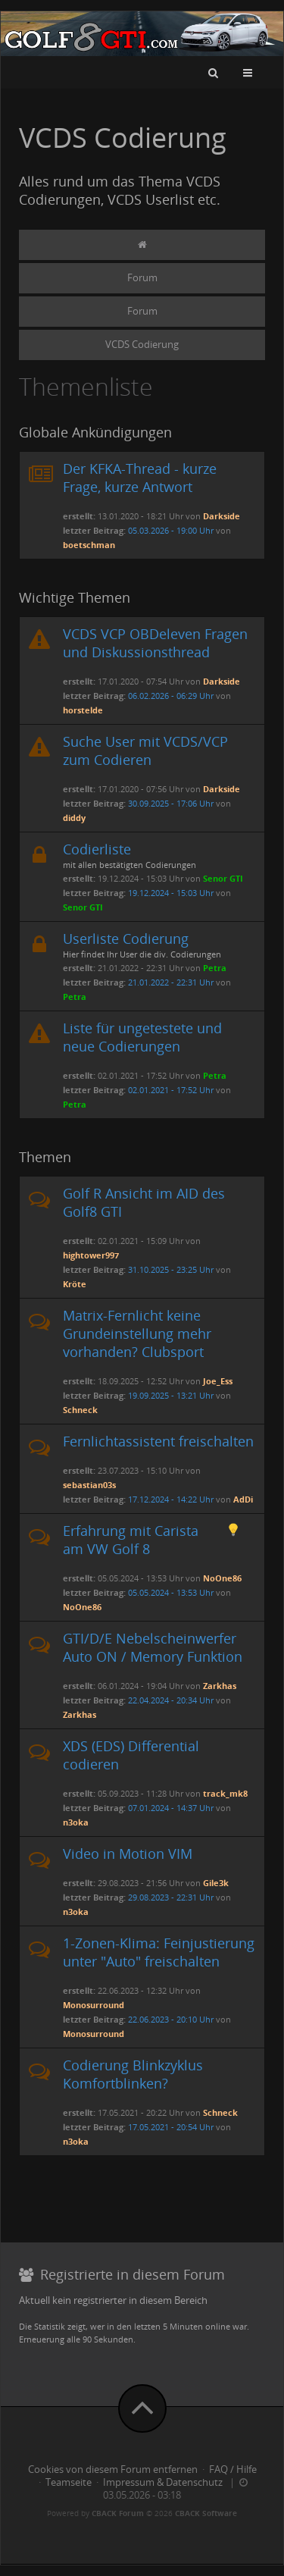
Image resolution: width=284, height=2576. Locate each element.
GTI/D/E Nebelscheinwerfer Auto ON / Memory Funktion (152, 1647)
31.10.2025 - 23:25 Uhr (171, 1269)
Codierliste (97, 849)
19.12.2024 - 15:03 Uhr (171, 892)
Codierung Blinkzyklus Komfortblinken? (133, 2074)
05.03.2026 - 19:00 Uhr (171, 530)
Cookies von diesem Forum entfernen (113, 2469)
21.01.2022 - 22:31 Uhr (171, 982)
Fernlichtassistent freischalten (158, 1441)
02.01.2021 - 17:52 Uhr (171, 1089)
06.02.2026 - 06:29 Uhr (171, 695)
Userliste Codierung (126, 938)
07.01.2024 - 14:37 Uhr (171, 1807)
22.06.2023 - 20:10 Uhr (171, 2019)
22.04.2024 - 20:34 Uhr (171, 1700)
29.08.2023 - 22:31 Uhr (171, 1897)
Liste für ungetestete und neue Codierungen (142, 1037)
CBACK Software (206, 2513)
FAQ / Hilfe (233, 2469)
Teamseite (68, 2482)
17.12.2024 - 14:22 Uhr (171, 1499)
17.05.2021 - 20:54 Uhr (171, 2127)
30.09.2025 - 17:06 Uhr (171, 803)
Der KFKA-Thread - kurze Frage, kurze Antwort (140, 477)
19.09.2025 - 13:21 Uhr (171, 1395)
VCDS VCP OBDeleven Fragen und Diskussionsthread (155, 643)
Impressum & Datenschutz (163, 2482)
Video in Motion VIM (127, 1853)
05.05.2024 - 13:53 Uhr (171, 1592)
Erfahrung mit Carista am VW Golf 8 (130, 1539)
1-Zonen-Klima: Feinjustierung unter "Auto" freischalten (158, 1952)
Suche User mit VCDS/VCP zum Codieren (145, 750)
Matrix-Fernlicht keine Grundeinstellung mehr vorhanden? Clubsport (137, 1333)
